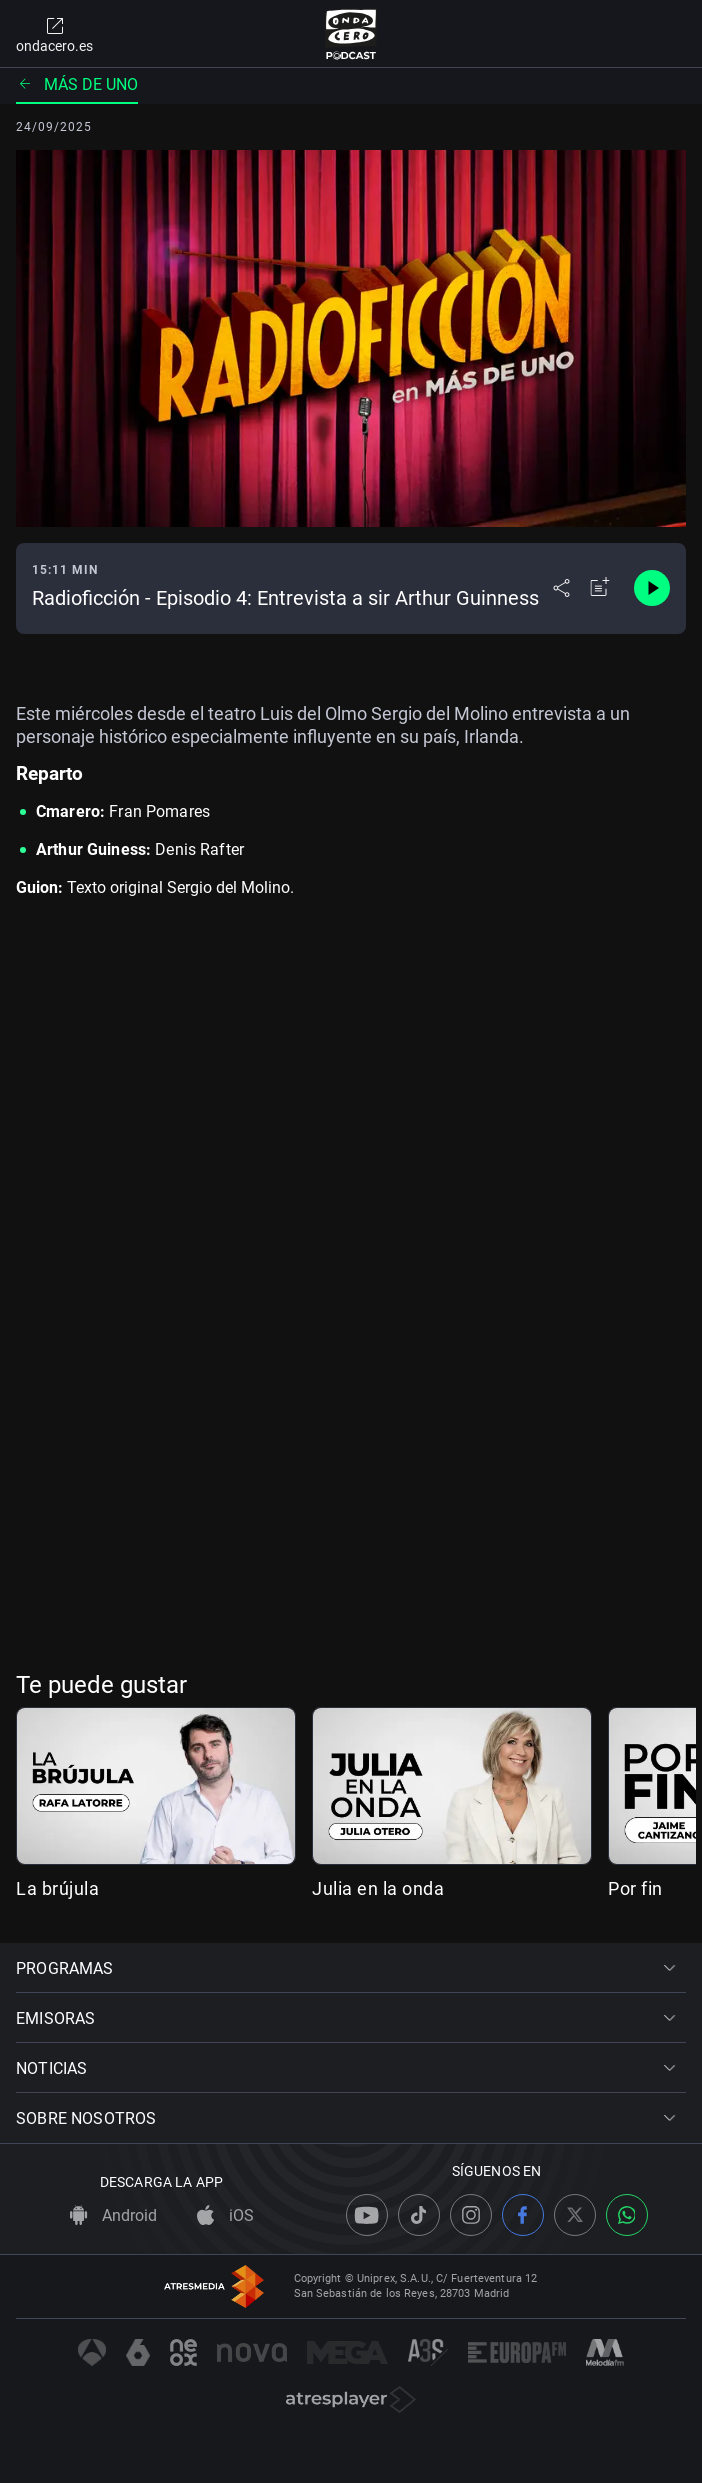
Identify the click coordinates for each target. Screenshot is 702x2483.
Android (113, 2215)
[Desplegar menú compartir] (561, 588)
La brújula (57, 1888)
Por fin (635, 1888)
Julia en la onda (378, 1888)
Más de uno (77, 84)
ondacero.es (54, 34)
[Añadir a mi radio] (600, 588)
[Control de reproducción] (652, 588)
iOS (225, 2215)
